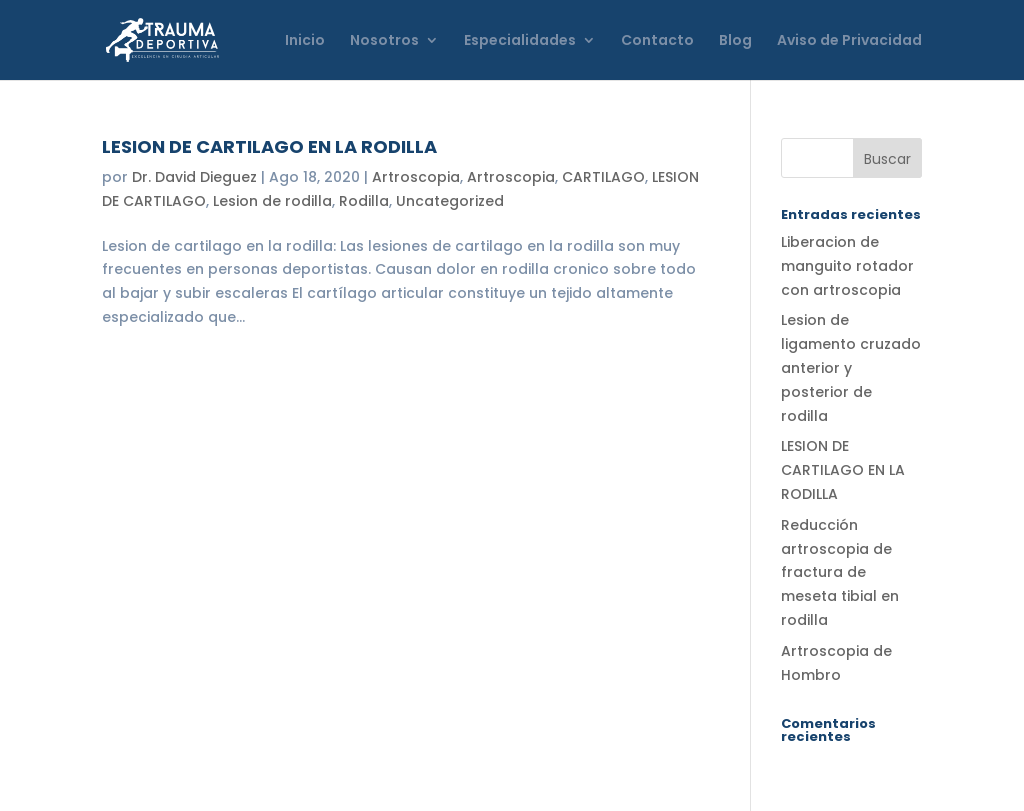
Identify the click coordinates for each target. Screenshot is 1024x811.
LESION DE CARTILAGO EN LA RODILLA (269, 146)
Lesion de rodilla (272, 201)
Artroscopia (416, 177)
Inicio (305, 41)
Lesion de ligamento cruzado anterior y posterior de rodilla (851, 367)
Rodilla (364, 201)
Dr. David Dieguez (194, 177)
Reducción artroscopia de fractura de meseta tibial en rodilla (840, 572)
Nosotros (384, 41)
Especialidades (520, 41)
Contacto (657, 41)
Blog (735, 41)
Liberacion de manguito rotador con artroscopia (847, 266)
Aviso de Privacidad (849, 41)
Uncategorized (450, 201)
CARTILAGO (603, 177)
